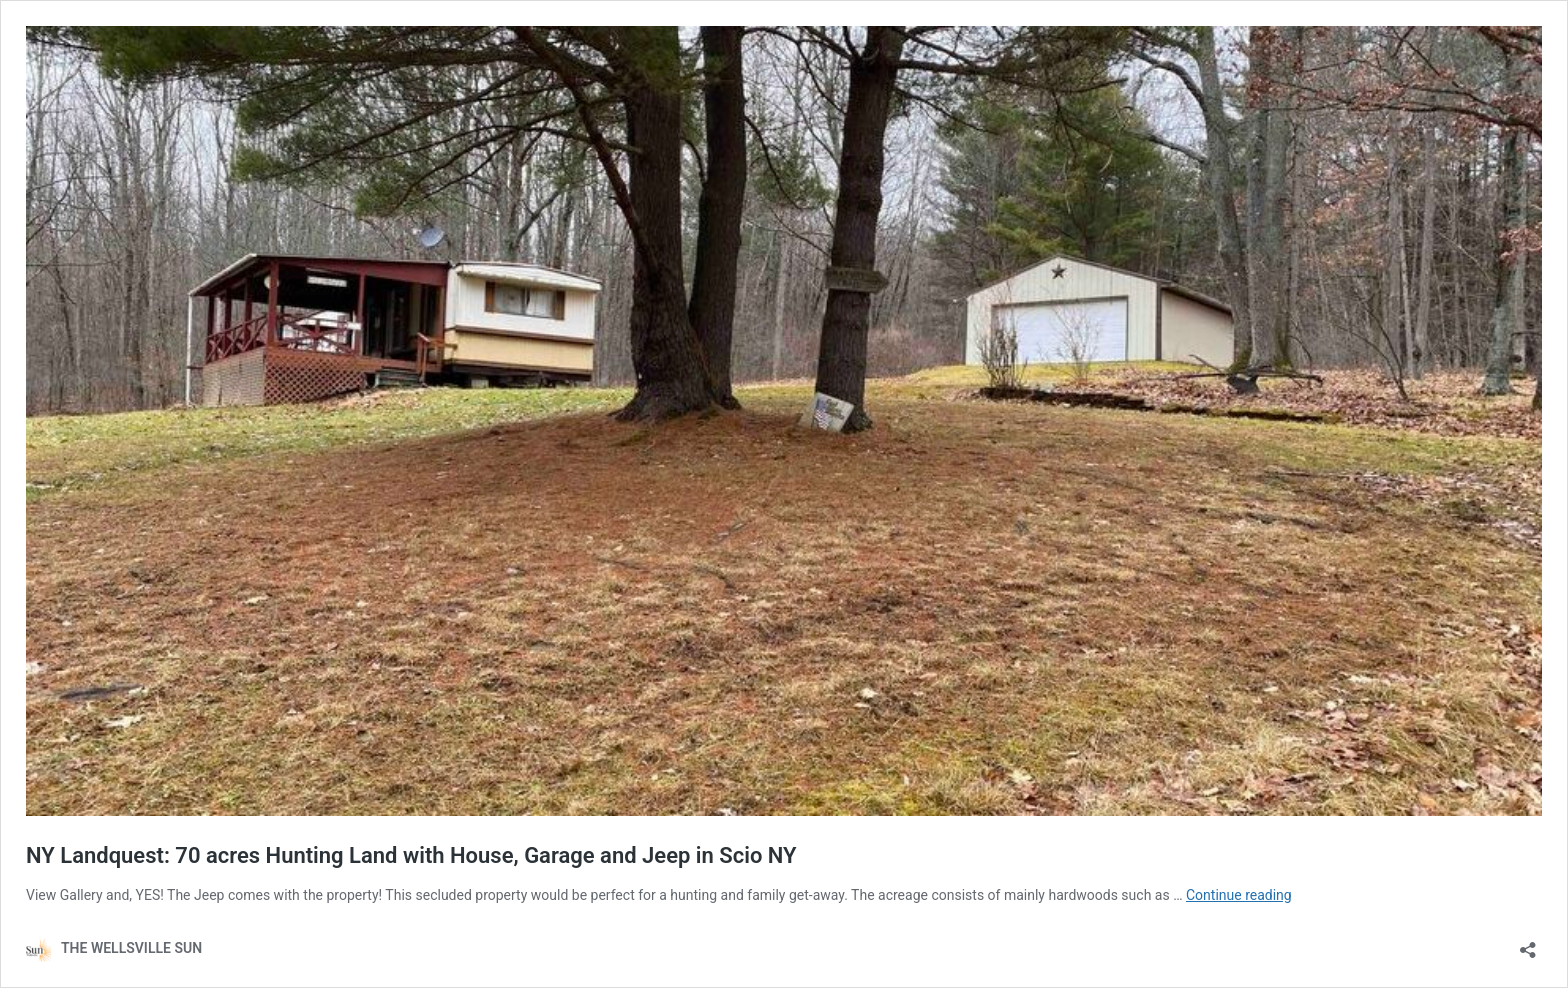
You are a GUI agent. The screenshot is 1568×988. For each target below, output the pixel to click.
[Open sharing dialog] (1528, 943)
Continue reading (1239, 895)
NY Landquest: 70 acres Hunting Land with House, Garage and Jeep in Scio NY (411, 855)
